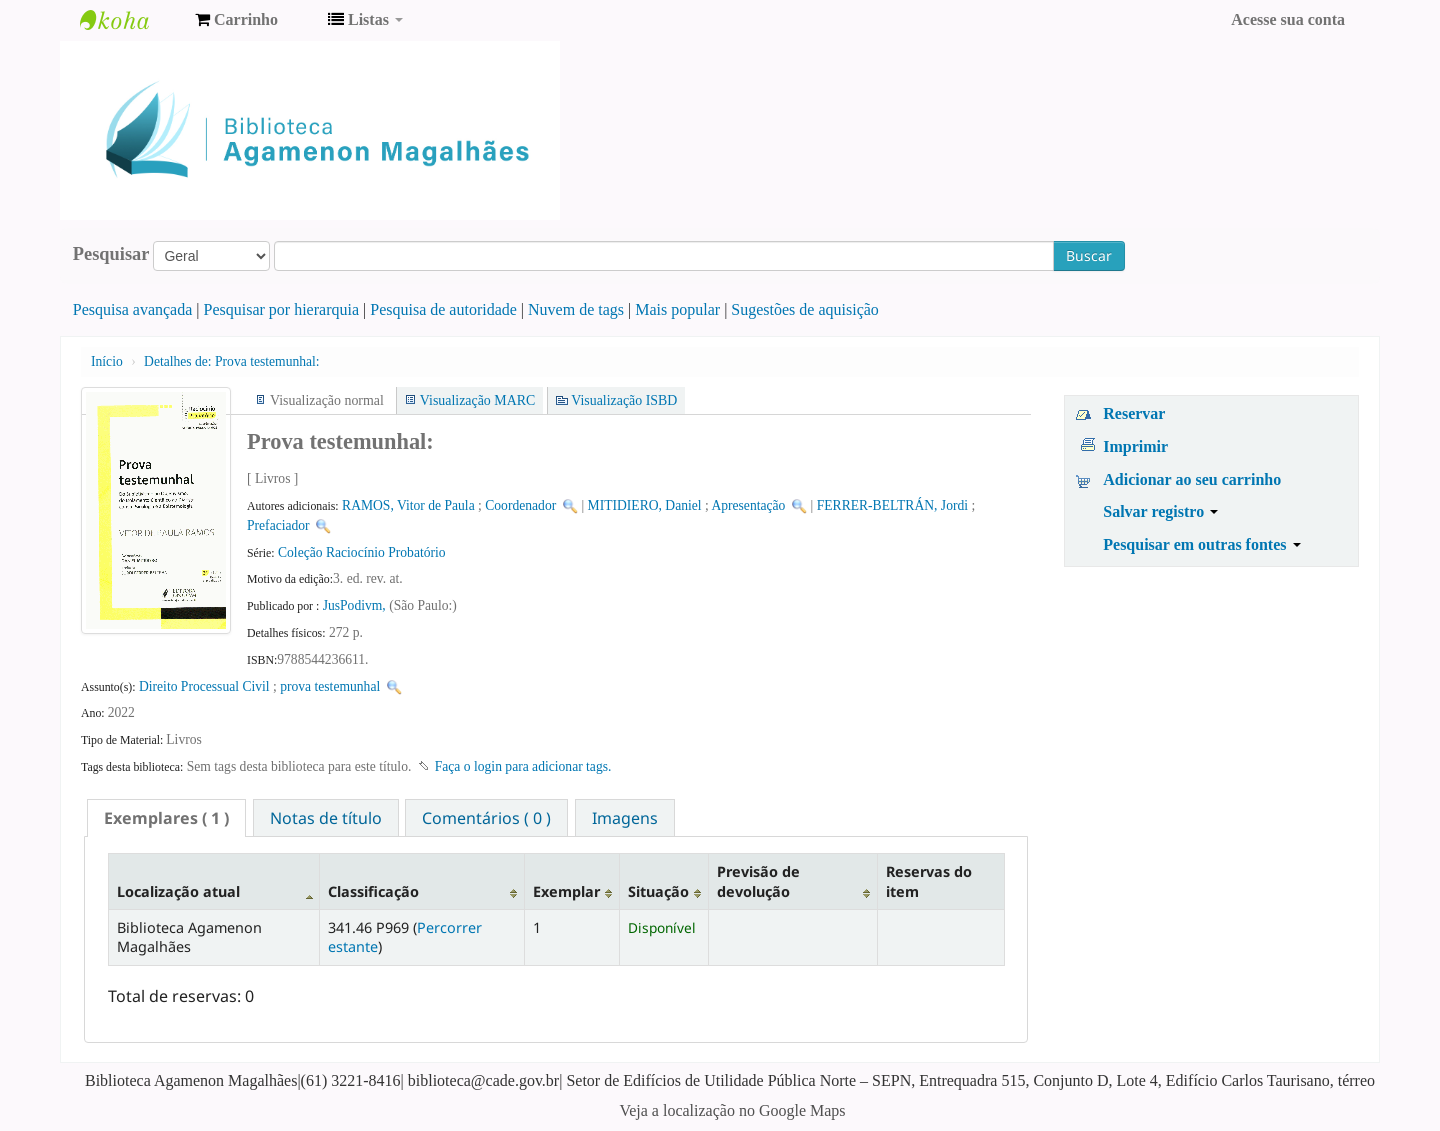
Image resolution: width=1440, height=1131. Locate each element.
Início (107, 361)
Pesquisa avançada (133, 309)
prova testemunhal (330, 686)
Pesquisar (111, 254)
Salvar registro (1160, 511)
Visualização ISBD (624, 400)
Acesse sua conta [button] (1288, 19)
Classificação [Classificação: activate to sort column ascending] (373, 891)
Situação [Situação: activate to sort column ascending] (658, 891)
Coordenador (520, 505)
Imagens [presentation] (625, 818)
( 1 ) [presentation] (166, 818)
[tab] (166, 818)
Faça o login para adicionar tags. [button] (523, 766)
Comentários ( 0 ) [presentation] (486, 818)
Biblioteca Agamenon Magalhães (130, 20)
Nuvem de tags (576, 309)
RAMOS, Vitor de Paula (408, 505)
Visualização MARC (477, 400)
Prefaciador (278, 525)
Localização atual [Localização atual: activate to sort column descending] (178, 891)
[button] (236, 20)
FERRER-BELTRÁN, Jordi (892, 505)
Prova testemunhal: (232, 361)
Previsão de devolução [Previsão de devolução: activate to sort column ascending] (758, 881)
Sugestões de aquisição (805, 309)
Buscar (1089, 255)
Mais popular (677, 309)
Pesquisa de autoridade (443, 309)
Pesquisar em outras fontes (1201, 544)
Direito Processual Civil (204, 686)
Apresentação (748, 505)
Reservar (1134, 413)
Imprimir (1135, 446)
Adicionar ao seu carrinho (1192, 479)
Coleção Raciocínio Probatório (362, 552)
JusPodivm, (356, 605)
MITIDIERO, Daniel (645, 505)
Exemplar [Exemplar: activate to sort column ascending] (566, 891)
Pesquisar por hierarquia (282, 309)
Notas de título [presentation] (326, 818)
